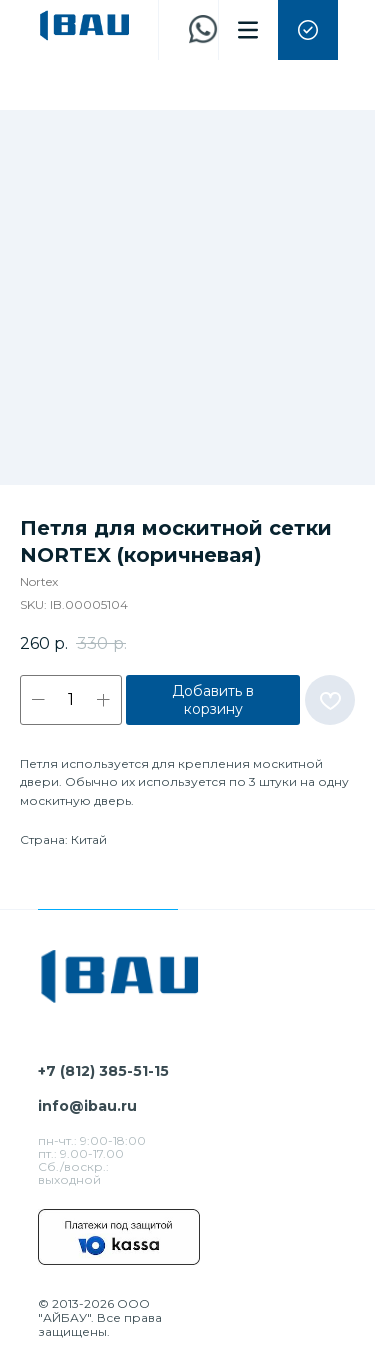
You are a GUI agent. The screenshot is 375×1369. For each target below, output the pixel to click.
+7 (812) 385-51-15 (103, 1071)
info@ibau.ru (87, 1106)
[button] (308, 30)
